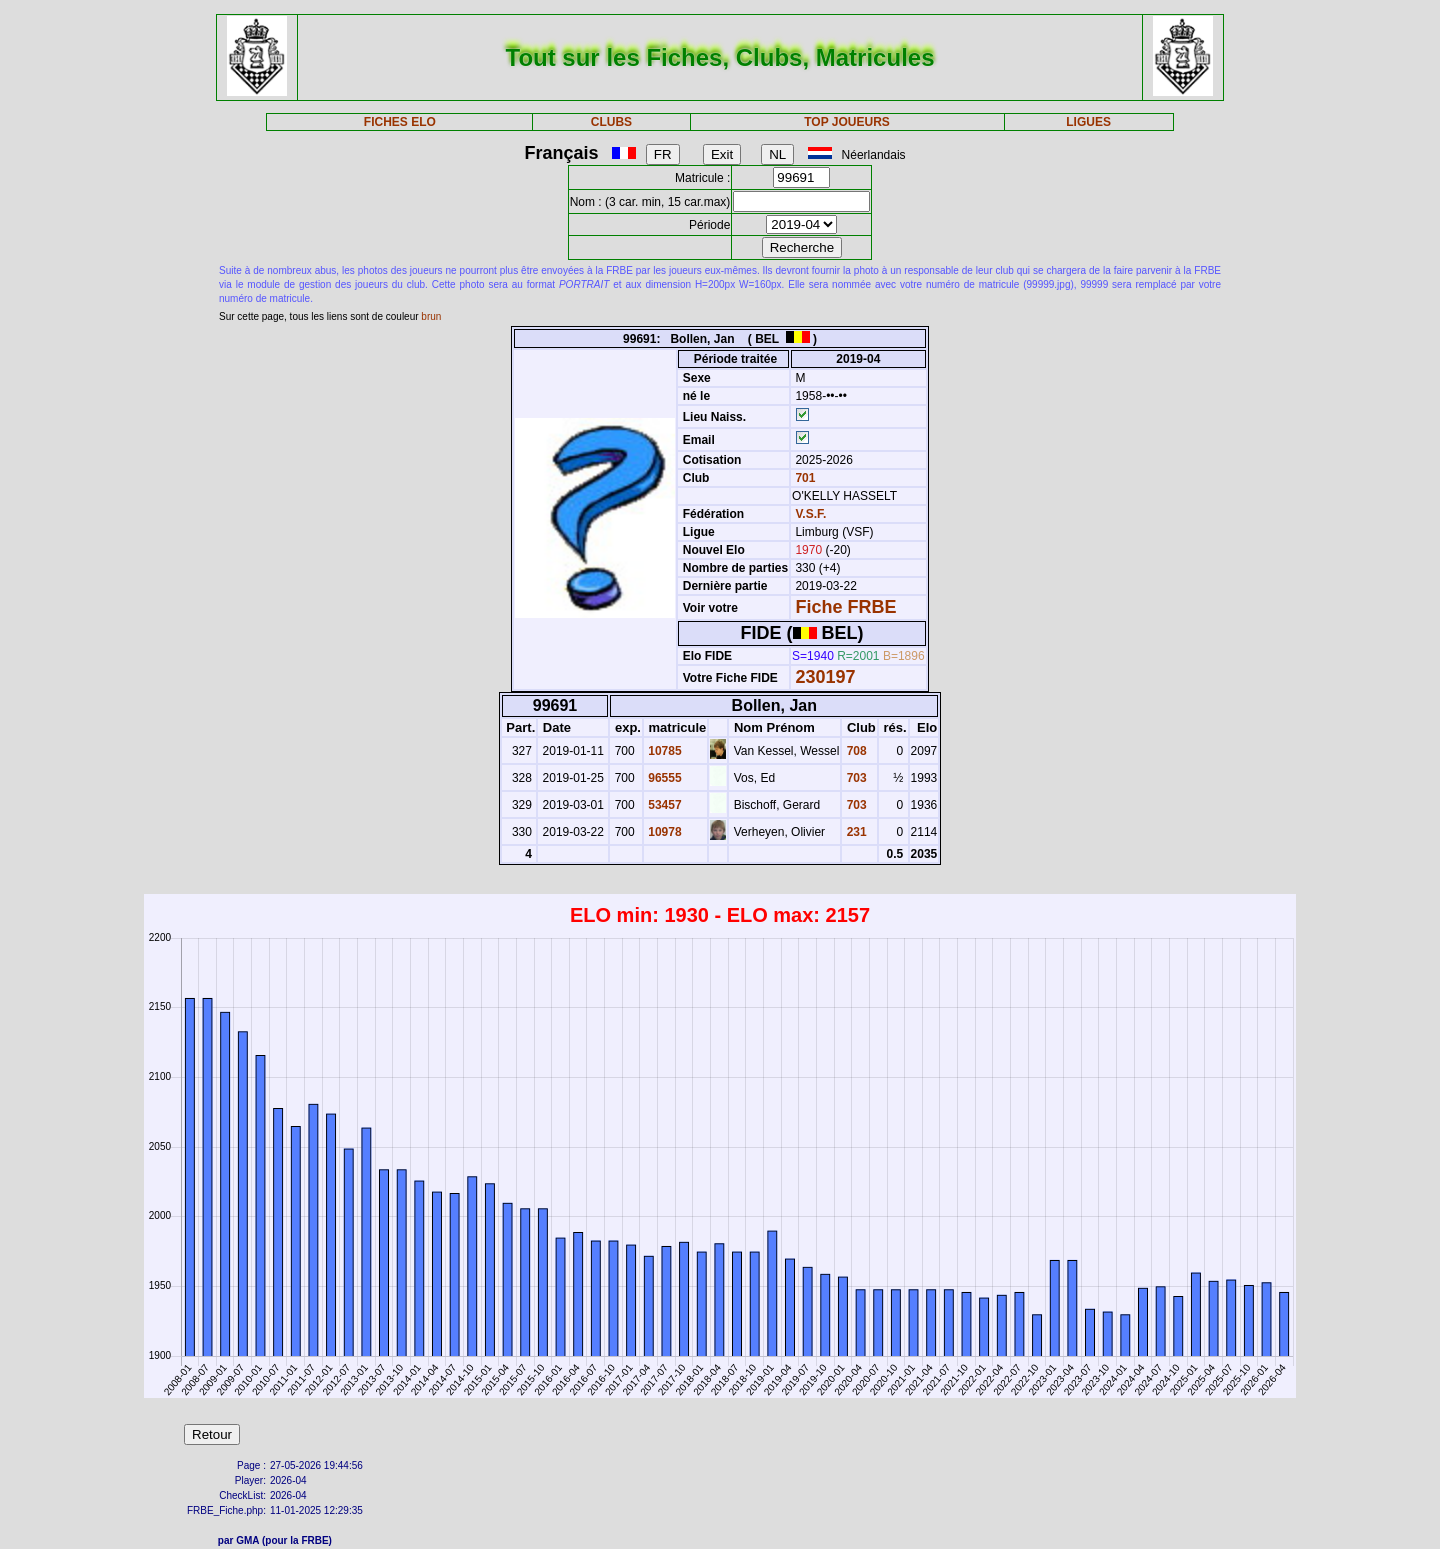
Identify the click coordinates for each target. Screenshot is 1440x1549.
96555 (663, 778)
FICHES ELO (400, 122)
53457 (663, 805)
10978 (663, 832)
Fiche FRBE (845, 607)
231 (854, 832)
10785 (663, 751)
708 (854, 751)
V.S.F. (810, 514)
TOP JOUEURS (847, 122)
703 (854, 778)
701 (803, 478)
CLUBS (611, 122)
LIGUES (1088, 122)
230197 (825, 677)
